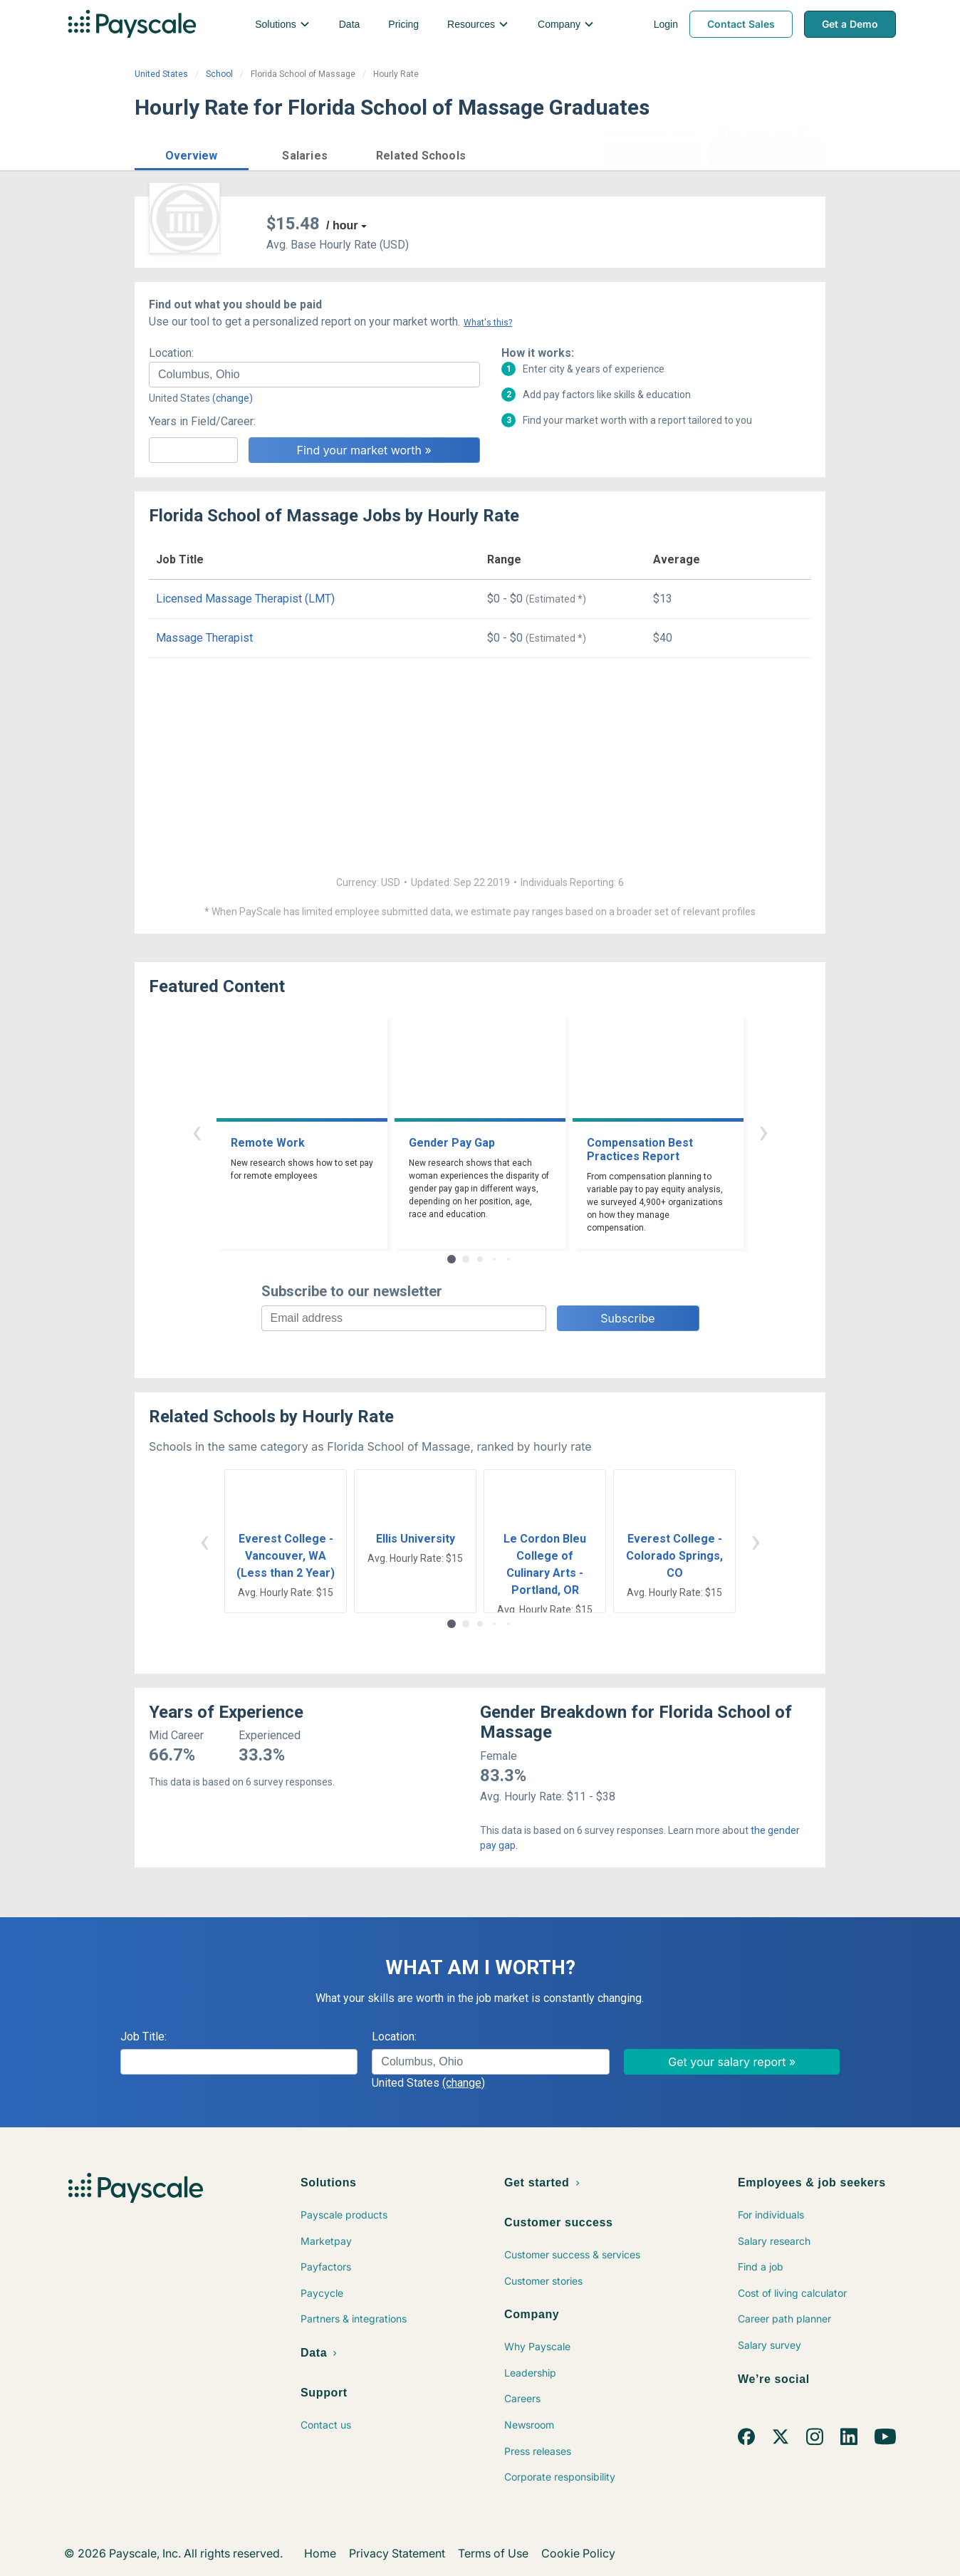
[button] (192, 153)
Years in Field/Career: (202, 421)
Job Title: (143, 2036)
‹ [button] (197, 1131)
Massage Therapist (204, 638)
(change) (232, 398)
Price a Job (654, 154)
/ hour (342, 225)
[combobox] (314, 374)
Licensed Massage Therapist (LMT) (245, 598)
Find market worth (767, 154)
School (219, 74)
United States (161, 74)
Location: (171, 353)
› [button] (763, 1131)
